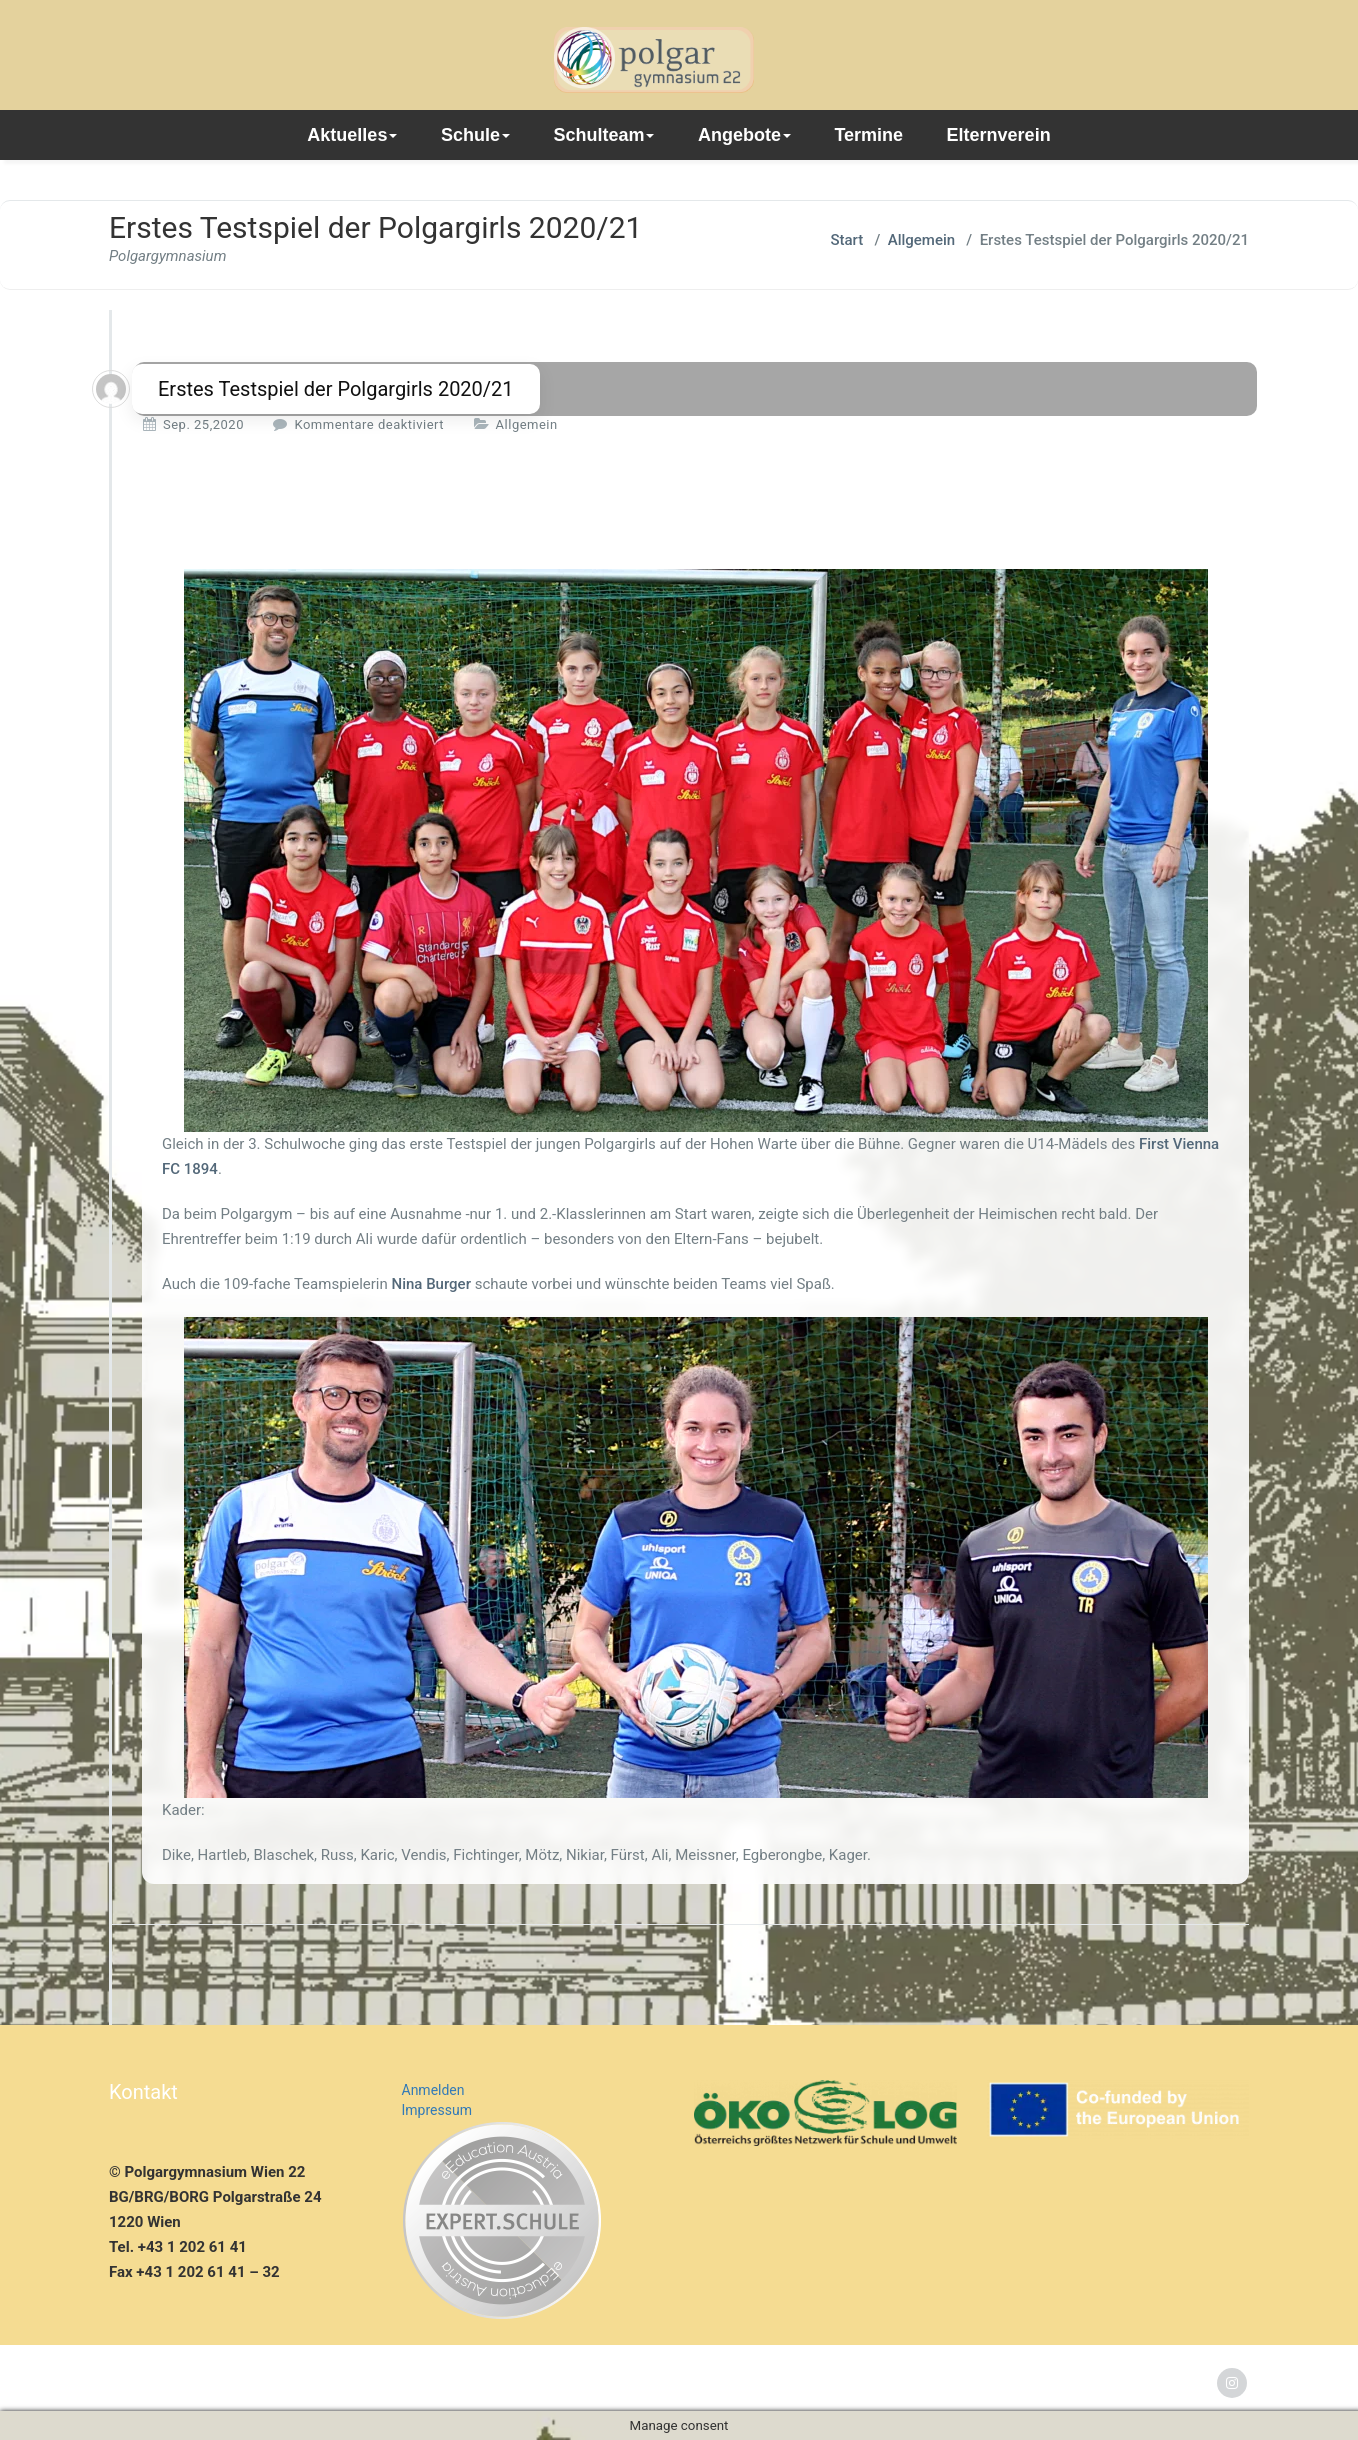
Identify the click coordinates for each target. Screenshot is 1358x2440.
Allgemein (921, 240)
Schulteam (603, 135)
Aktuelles (352, 135)
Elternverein (999, 135)
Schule (475, 135)
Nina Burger (431, 1284)
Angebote (744, 135)
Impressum (437, 2110)
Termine (868, 135)
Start (846, 240)
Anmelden (433, 2090)
